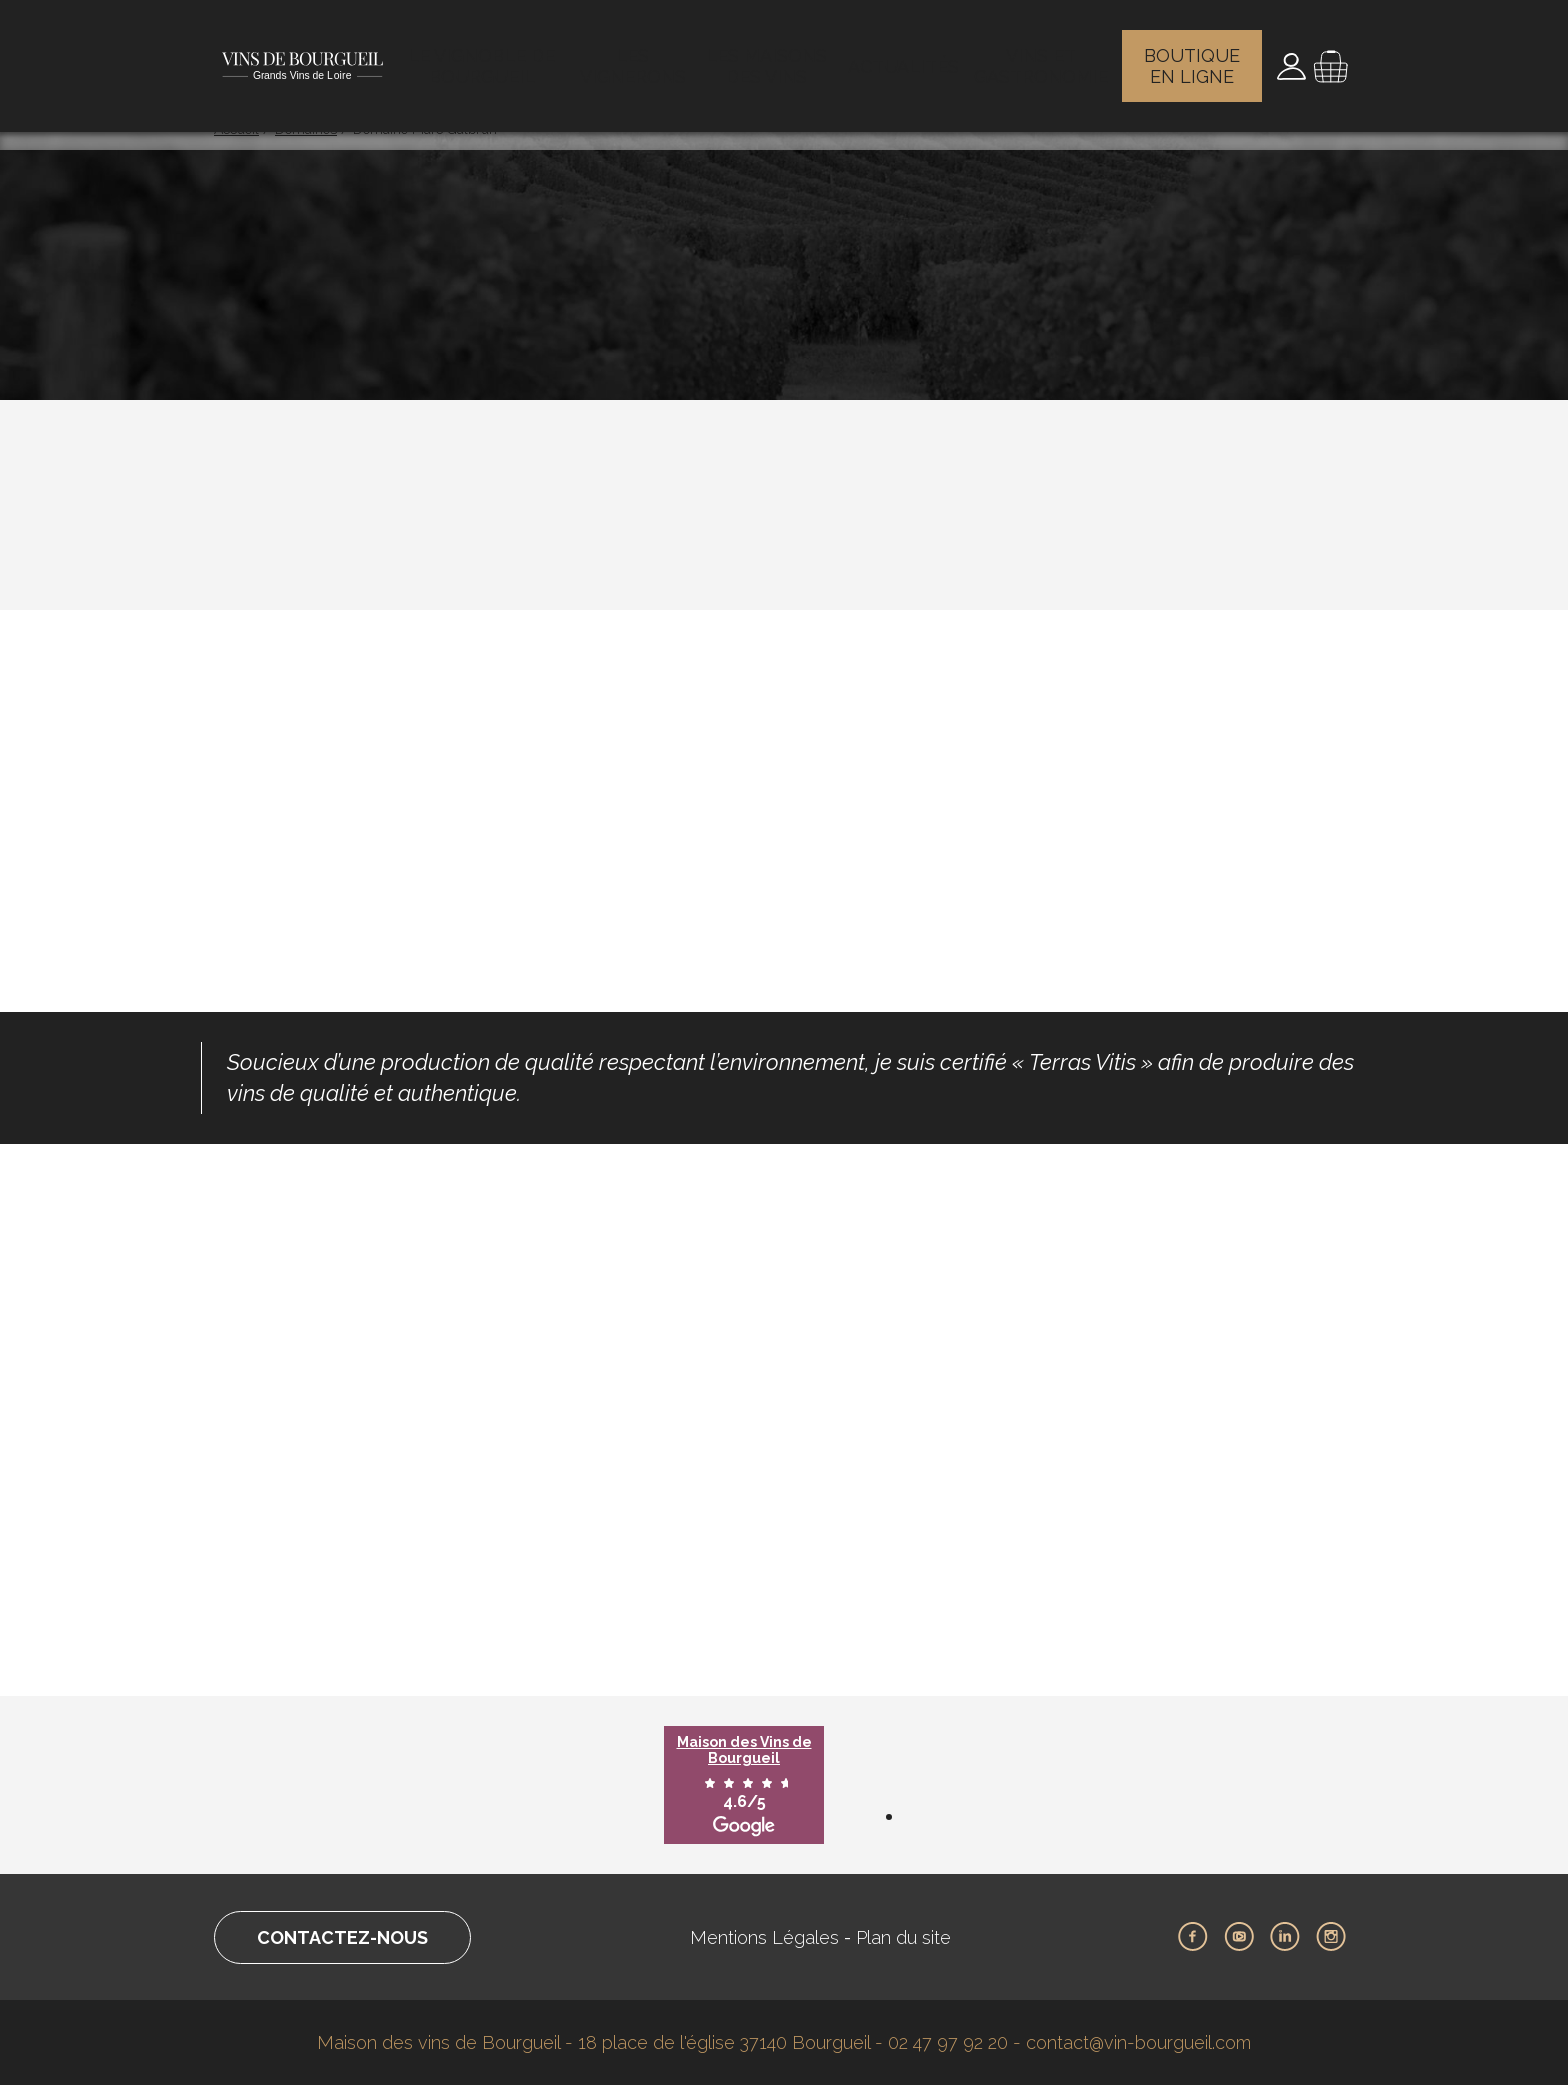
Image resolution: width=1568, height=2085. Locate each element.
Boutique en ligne (1195, 55)
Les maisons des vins (772, 55)
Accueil (236, 129)
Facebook (1193, 1937)
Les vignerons (637, 55)
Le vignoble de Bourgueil (485, 55)
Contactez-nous (342, 1937)
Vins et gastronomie (1042, 55)
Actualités (906, 55)
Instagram (1331, 1937)
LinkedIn (1285, 1937)
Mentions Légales (764, 1937)
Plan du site (903, 1937)
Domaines (306, 129)
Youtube (1239, 1937)
